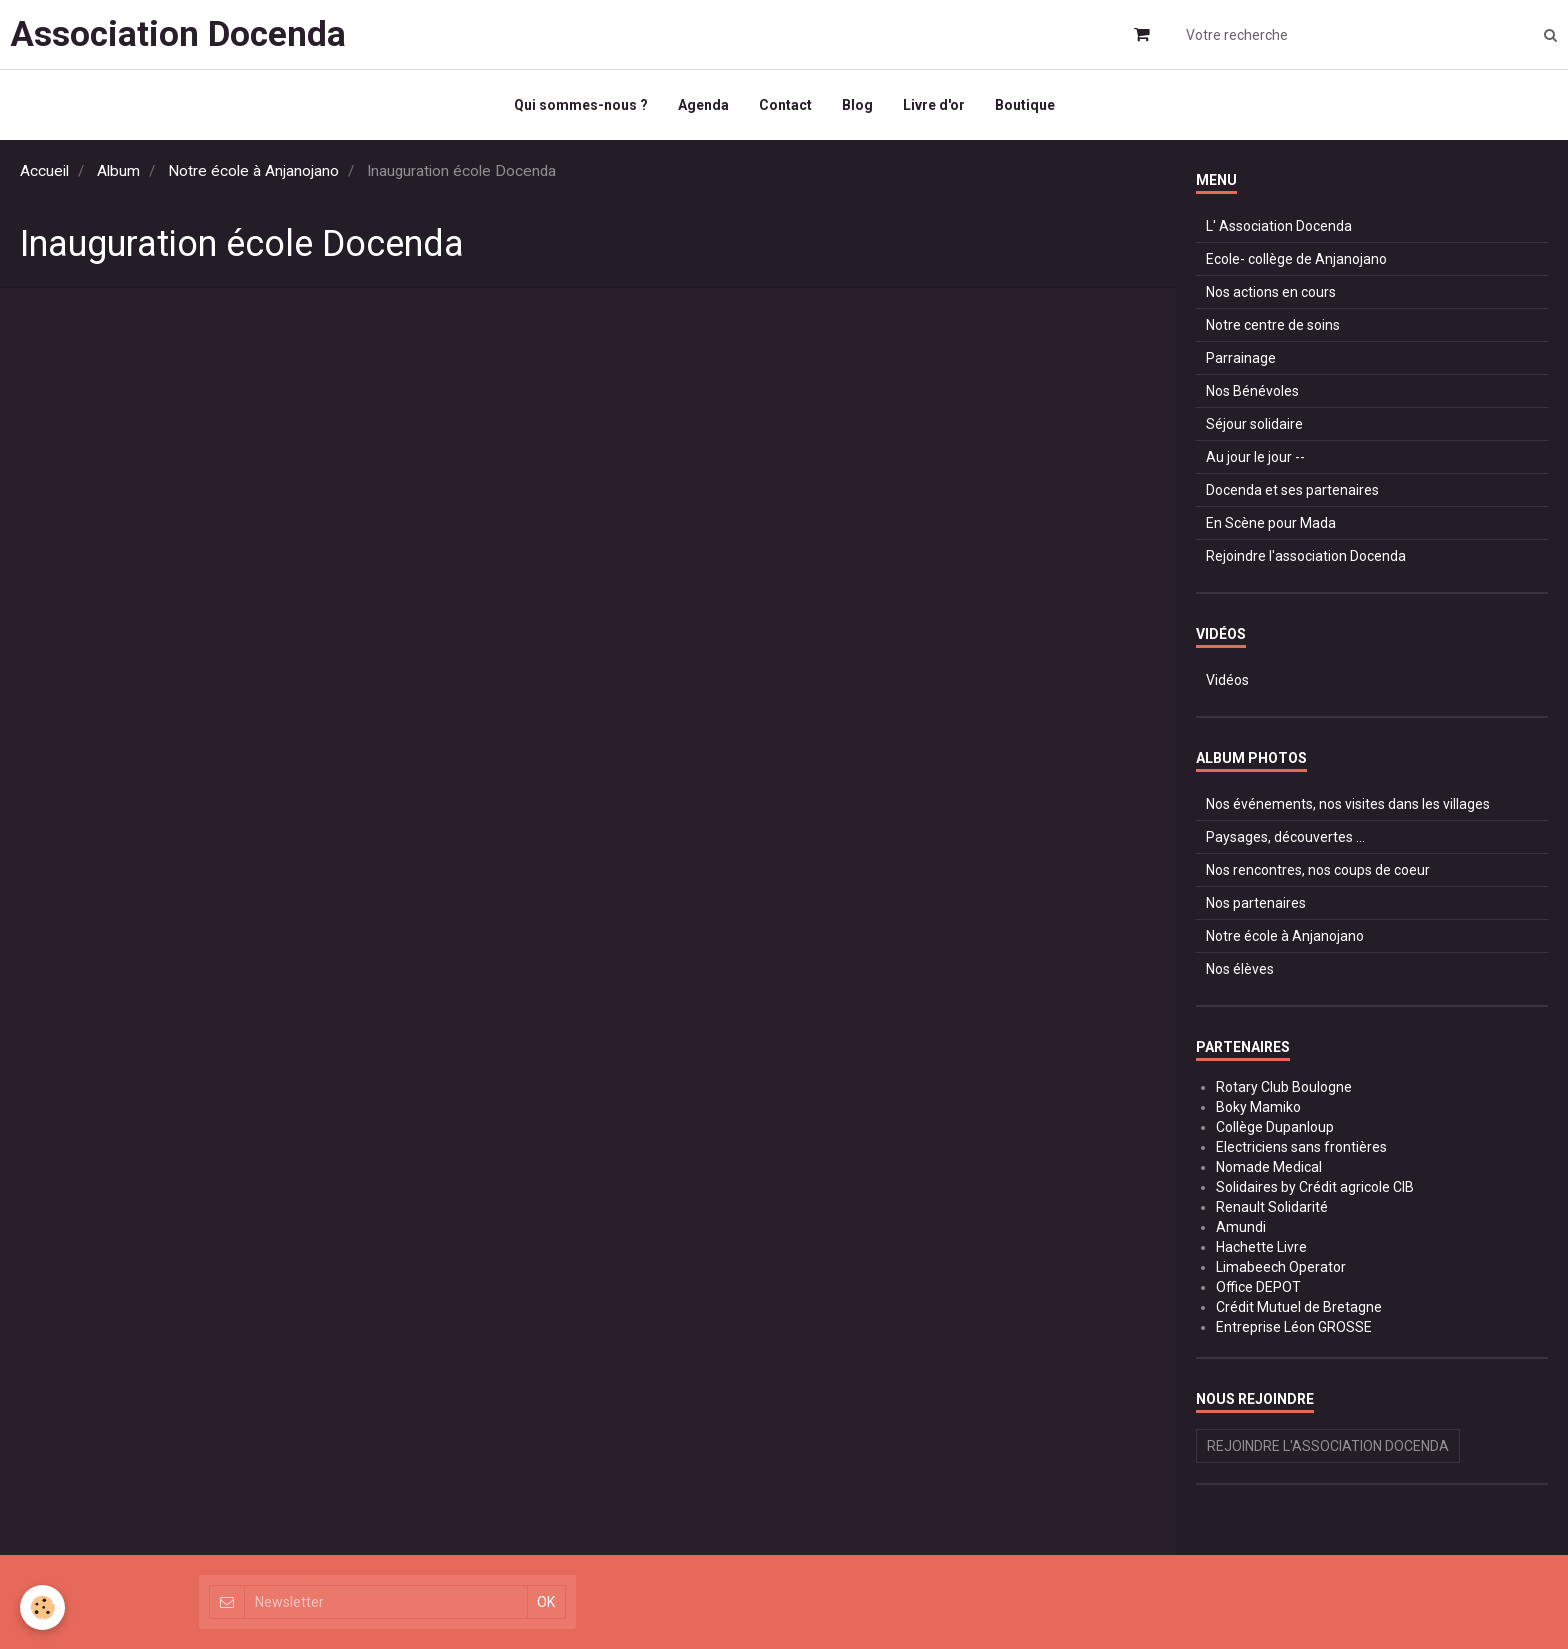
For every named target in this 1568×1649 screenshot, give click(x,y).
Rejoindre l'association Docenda (1306, 556)
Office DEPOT (1258, 1287)
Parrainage (1241, 358)
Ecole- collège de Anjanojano (1296, 259)
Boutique (1025, 105)
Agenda (703, 105)
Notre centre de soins (1273, 325)
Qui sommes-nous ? (581, 105)
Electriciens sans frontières (1301, 1147)
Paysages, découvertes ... (1285, 837)
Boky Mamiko (1258, 1107)
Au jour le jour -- (1255, 457)
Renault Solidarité (1272, 1207)
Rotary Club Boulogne (1284, 1087)
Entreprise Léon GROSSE (1294, 1327)
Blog (857, 105)
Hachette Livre (1261, 1247)
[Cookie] (42, 1607)
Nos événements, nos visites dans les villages (1348, 804)
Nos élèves (1240, 969)
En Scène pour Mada (1271, 523)
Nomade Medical (1269, 1167)
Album (118, 171)
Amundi (1241, 1227)
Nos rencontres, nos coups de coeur (1318, 870)
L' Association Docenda (1279, 226)
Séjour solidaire (1254, 424)
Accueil (44, 171)
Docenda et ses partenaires (1292, 490)
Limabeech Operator (1281, 1267)
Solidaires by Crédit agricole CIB (1315, 1187)
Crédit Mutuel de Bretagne (1299, 1307)
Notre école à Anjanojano (253, 171)
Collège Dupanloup (1275, 1127)
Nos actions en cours (1271, 292)
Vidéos (1227, 680)
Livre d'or (934, 105)
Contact (785, 105)
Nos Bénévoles (1252, 391)
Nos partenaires (1256, 903)
